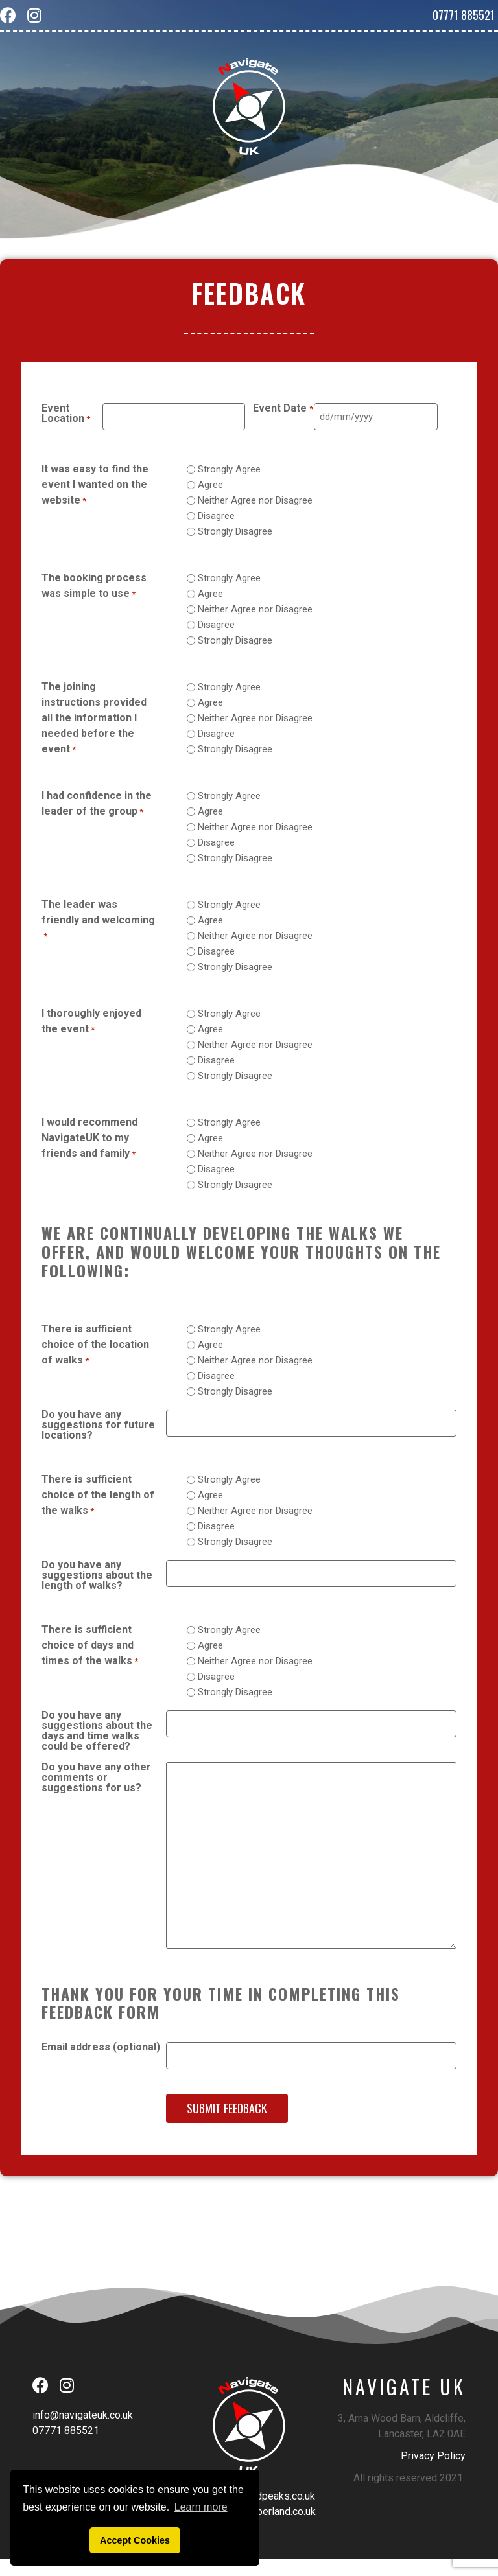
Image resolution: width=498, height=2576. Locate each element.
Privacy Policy (433, 2452)
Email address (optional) (101, 2046)
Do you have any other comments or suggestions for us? (96, 1777)
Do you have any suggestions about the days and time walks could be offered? (97, 1729)
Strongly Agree (229, 469)
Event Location (66, 413)
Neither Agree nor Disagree (255, 500)
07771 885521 (464, 14)
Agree (210, 484)
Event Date (283, 408)
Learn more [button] (201, 2506)
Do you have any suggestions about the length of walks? (97, 1574)
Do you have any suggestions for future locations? (98, 1423)
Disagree (216, 515)
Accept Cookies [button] (135, 2540)
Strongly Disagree (235, 531)
